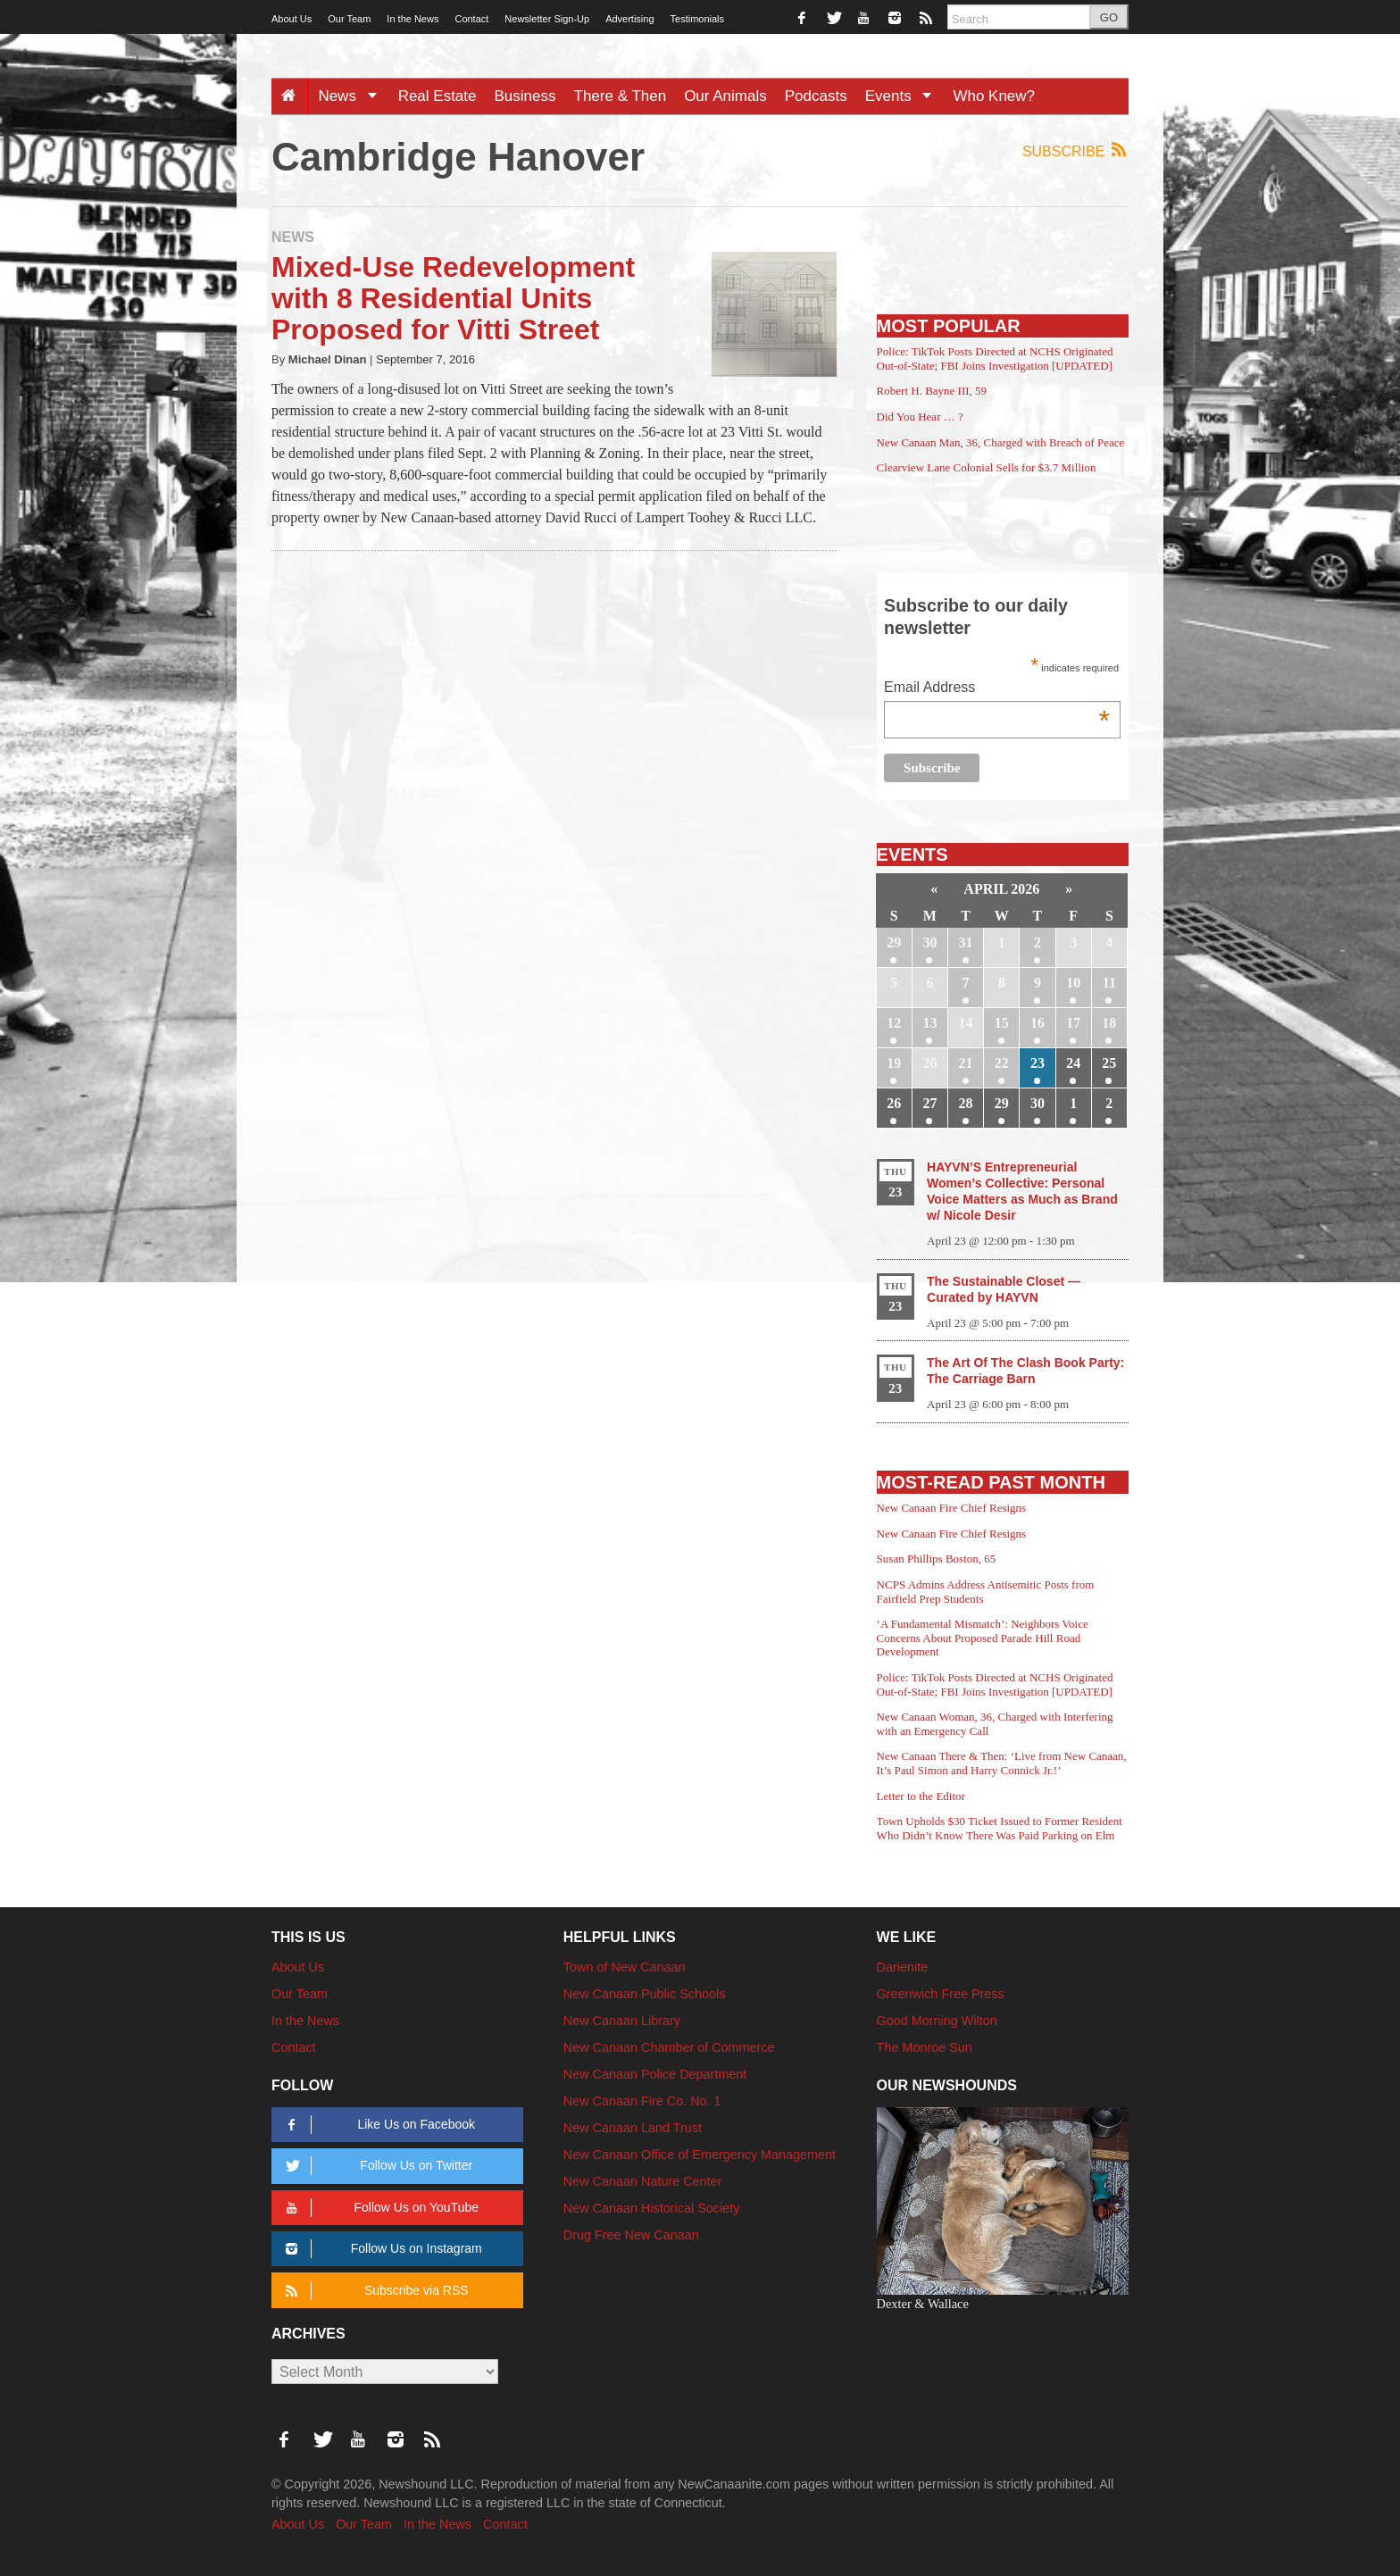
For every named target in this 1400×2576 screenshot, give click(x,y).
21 (966, 1063)
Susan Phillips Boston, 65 (936, 1558)
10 (1073, 982)
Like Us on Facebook (377, 2124)
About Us (291, 18)
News (353, 96)
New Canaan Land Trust (632, 2128)
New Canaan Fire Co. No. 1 (642, 2101)
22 (1002, 1063)
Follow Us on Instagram (380, 2248)
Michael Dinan (327, 359)
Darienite (903, 1967)
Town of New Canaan (624, 1967)
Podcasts (816, 96)
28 (966, 1103)
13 (929, 1022)
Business (525, 96)
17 (1073, 1022)
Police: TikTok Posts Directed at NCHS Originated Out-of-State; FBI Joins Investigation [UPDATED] (995, 358)
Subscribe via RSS (373, 2290)
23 (1037, 1063)
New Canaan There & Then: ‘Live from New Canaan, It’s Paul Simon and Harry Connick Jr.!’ (1002, 1763)
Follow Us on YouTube (379, 2207)
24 (1073, 1063)
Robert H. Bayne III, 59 (932, 390)
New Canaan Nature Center (642, 2181)
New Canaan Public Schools (644, 1994)
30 (929, 942)
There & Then (620, 96)
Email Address (997, 688)
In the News (412, 18)
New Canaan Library (621, 2020)
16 (1037, 1022)
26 (894, 1103)
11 (1109, 982)
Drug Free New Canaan (631, 2235)
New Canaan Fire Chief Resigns (952, 1507)
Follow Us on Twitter (375, 2165)
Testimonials (698, 18)
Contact (471, 18)
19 (894, 1063)
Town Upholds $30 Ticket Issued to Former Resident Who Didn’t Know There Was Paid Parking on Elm (999, 1828)
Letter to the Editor (921, 1796)
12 (894, 1022)
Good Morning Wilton (937, 2020)
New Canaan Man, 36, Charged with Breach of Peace (1001, 442)
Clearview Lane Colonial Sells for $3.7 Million (986, 467)
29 (894, 942)
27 (929, 1103)
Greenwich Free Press (940, 1994)
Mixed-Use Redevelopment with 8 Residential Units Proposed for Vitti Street (453, 298)
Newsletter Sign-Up (546, 18)
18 (1109, 1022)
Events (905, 96)
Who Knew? (994, 96)
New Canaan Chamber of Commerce (669, 2047)
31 (966, 942)
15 (1002, 1022)
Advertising (629, 18)
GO (1109, 17)
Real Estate (437, 96)
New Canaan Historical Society (651, 2208)
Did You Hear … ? (920, 416)
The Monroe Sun (924, 2047)
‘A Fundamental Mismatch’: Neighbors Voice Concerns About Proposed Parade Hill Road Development (982, 1637)
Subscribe (1075, 150)
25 (1109, 1063)
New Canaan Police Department (655, 2074)
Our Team (349, 18)
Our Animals (725, 96)
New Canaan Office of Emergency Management (699, 2154)
